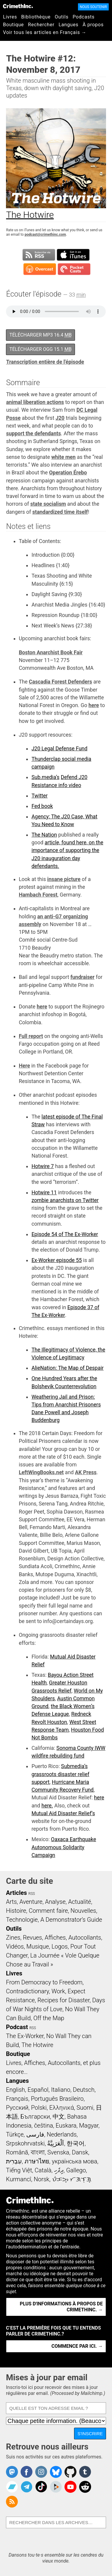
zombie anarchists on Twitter (65, 1200)
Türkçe (15, 2134)
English (15, 2089)
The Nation (44, 835)
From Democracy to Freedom (44, 1982)
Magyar (89, 2125)
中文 (59, 2116)
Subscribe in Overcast (39, 269)
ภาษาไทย (36, 2161)
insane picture (63, 879)
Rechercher (41, 24)
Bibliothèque (35, 17)
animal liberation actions (35, 402)
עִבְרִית (14, 2161)
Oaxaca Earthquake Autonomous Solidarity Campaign (63, 1847)
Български (35, 2116)
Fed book (42, 806)
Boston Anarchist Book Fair (51, 652)
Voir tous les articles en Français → (44, 32)
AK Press (85, 1472)
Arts (11, 1901)
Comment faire (48, 1910)
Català (43, 2170)
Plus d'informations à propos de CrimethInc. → (61, 2307)
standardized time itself (60, 512)
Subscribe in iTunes (73, 255)
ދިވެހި (59, 2170)
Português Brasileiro (57, 2098)
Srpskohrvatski (25, 2143)
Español (37, 2089)
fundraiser (82, 977)
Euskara (66, 2125)
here (93, 705)
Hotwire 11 (44, 1193)
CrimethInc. (18, 6)
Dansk (80, 2152)
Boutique (13, 24)
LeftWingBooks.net (41, 1472)
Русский (17, 2107)
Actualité (79, 1901)
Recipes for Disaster (63, 2000)
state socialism (48, 504)
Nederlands (61, 2134)
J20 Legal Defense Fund (59, 749)
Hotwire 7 (42, 1166)
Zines (13, 1937)
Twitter (39, 796)
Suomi (84, 2107)
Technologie (22, 1919)
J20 (60, 418)
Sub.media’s (45, 777)
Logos (59, 1946)
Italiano (60, 2089)
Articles (16, 1892)
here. (47, 1806)
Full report (31, 1036)
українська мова (74, 2161)
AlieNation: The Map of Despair (67, 1368)
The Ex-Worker (25, 2036)
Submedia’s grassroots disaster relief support (60, 1774)
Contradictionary (27, 1991)
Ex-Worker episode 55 (56, 1260)
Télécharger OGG (40, 349)
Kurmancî (18, 2179)
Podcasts (83, 17)
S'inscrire (90, 2433)
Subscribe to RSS (38, 255)
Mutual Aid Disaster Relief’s (63, 1813)
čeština (43, 2125)
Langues (68, 24)
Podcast (17, 2027)
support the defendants (33, 433)
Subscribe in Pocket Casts (74, 269)
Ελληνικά (61, 2107)
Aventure (30, 1901)
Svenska (58, 2152)
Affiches (55, 1937)
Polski (39, 2107)
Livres (10, 17)
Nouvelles (83, 1910)
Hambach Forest (38, 895)
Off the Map (48, 2018)
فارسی (35, 2134)
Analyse (55, 1901)
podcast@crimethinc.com (45, 234)
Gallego (76, 2170)
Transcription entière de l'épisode (45, 362)
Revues (32, 1937)
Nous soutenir (93, 7)
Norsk (41, 2179)
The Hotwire (37, 2045)
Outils (61, 17)
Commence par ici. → (77, 2346)
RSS (31, 1894)
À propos (93, 24)
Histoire (16, 1910)
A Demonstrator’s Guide (71, 1919)
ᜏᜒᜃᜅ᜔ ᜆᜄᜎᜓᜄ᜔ (71, 2179)
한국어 (76, 2143)
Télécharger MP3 (40, 335)
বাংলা (38, 2152)
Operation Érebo (68, 473)
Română (17, 2152)
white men (63, 457)
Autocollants (84, 1937)
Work (58, 1991)
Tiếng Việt (19, 2170)
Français (17, 2098)
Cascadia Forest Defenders (60, 682)
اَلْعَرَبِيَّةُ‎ (55, 2143)
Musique (37, 1946)
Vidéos (15, 1946)
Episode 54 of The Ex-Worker (64, 1234)
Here (24, 1066)
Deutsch (83, 2089)
